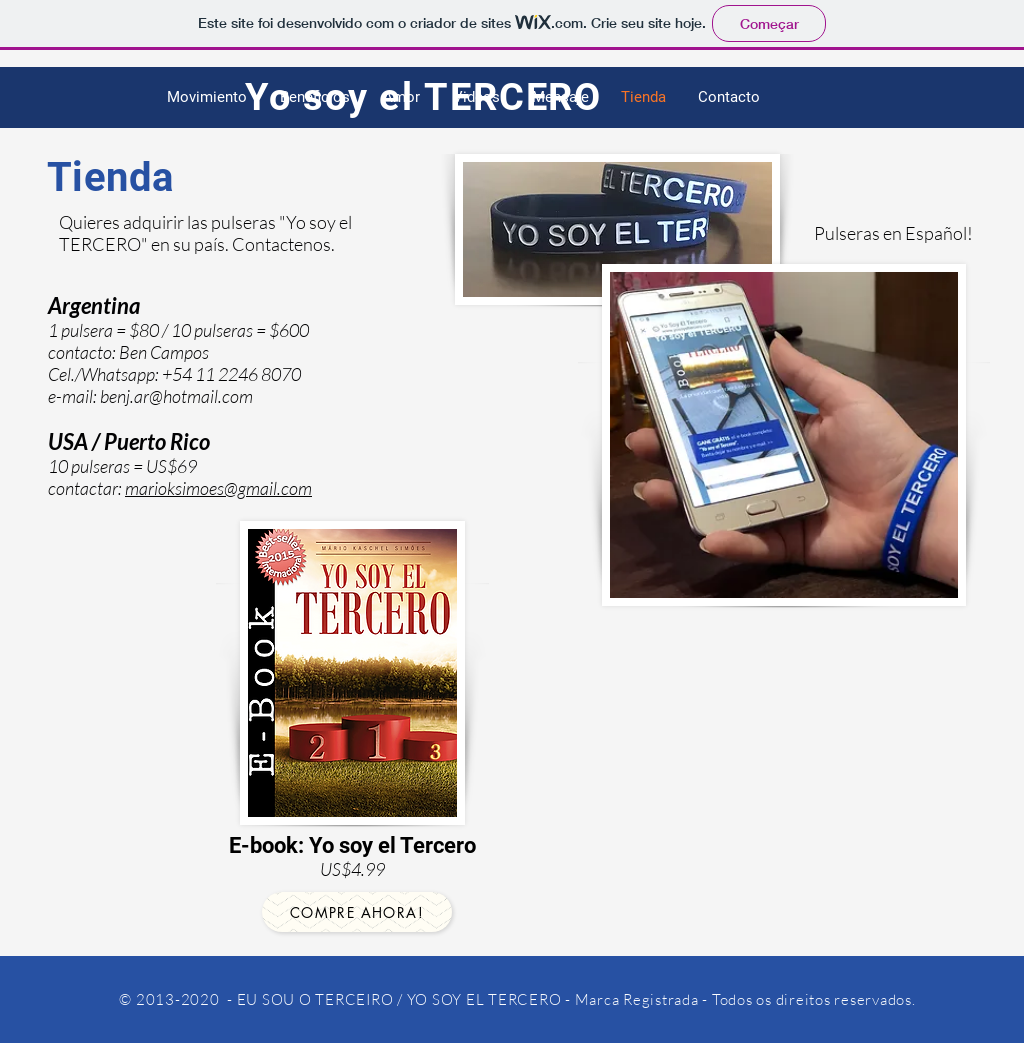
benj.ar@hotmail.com (176, 396)
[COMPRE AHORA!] (357, 912)
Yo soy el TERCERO (423, 97)
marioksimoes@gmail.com (218, 488)
